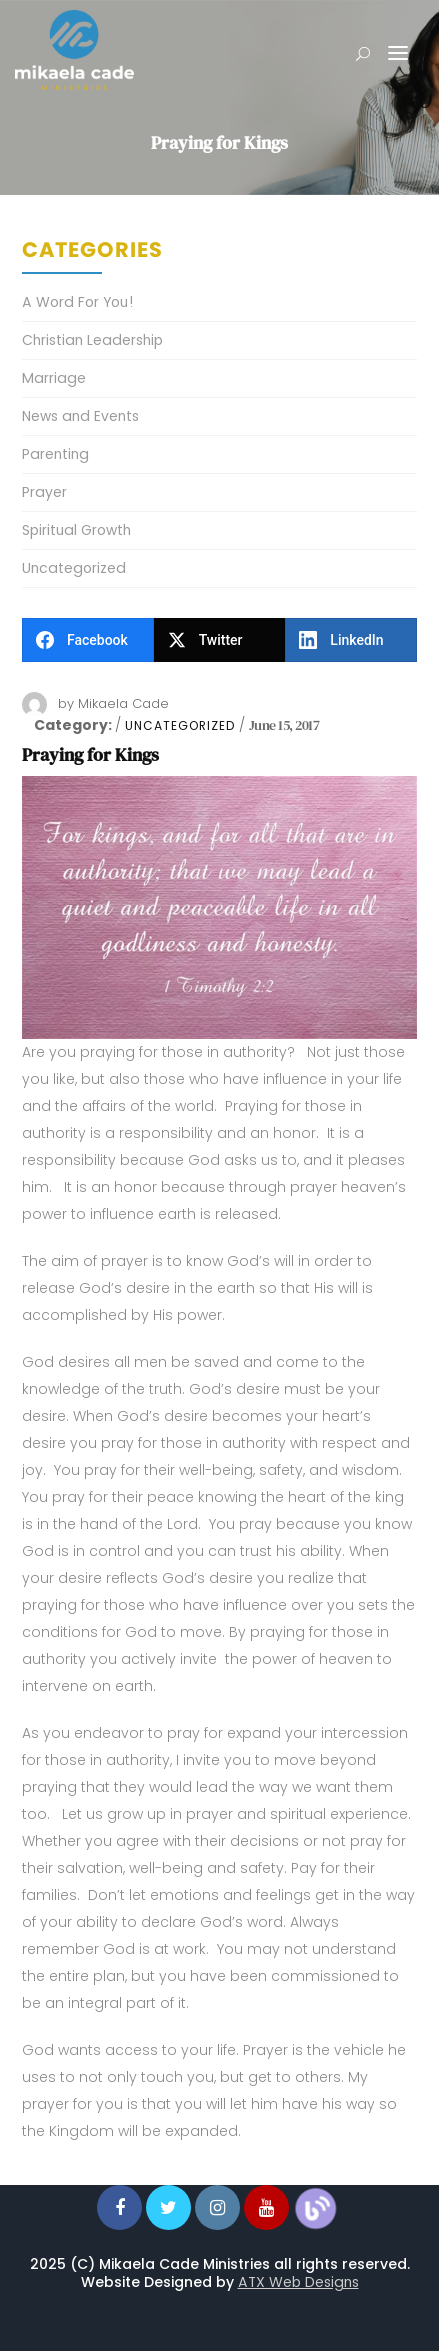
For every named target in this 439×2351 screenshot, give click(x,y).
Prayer (44, 492)
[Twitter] (220, 640)
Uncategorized (180, 726)
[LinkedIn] (351, 640)
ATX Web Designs (298, 2282)
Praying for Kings (90, 755)
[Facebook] (88, 640)
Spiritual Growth (76, 530)
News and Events (80, 416)
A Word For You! (78, 302)
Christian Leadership (92, 340)
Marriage (54, 378)
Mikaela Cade (123, 703)
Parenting (55, 454)
